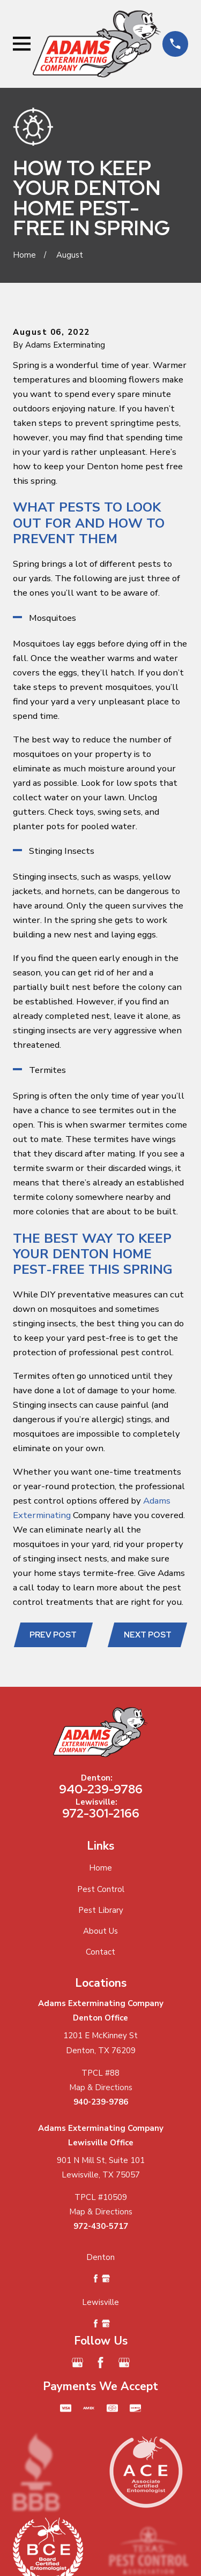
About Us (100, 1931)
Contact (100, 1952)
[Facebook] (100, 2362)
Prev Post (53, 1634)
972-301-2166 (100, 1813)
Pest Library (100, 1910)
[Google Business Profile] (77, 2362)
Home (100, 1867)
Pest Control (100, 1889)
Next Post (148, 1634)
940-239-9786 (101, 1789)
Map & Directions (100, 2087)
